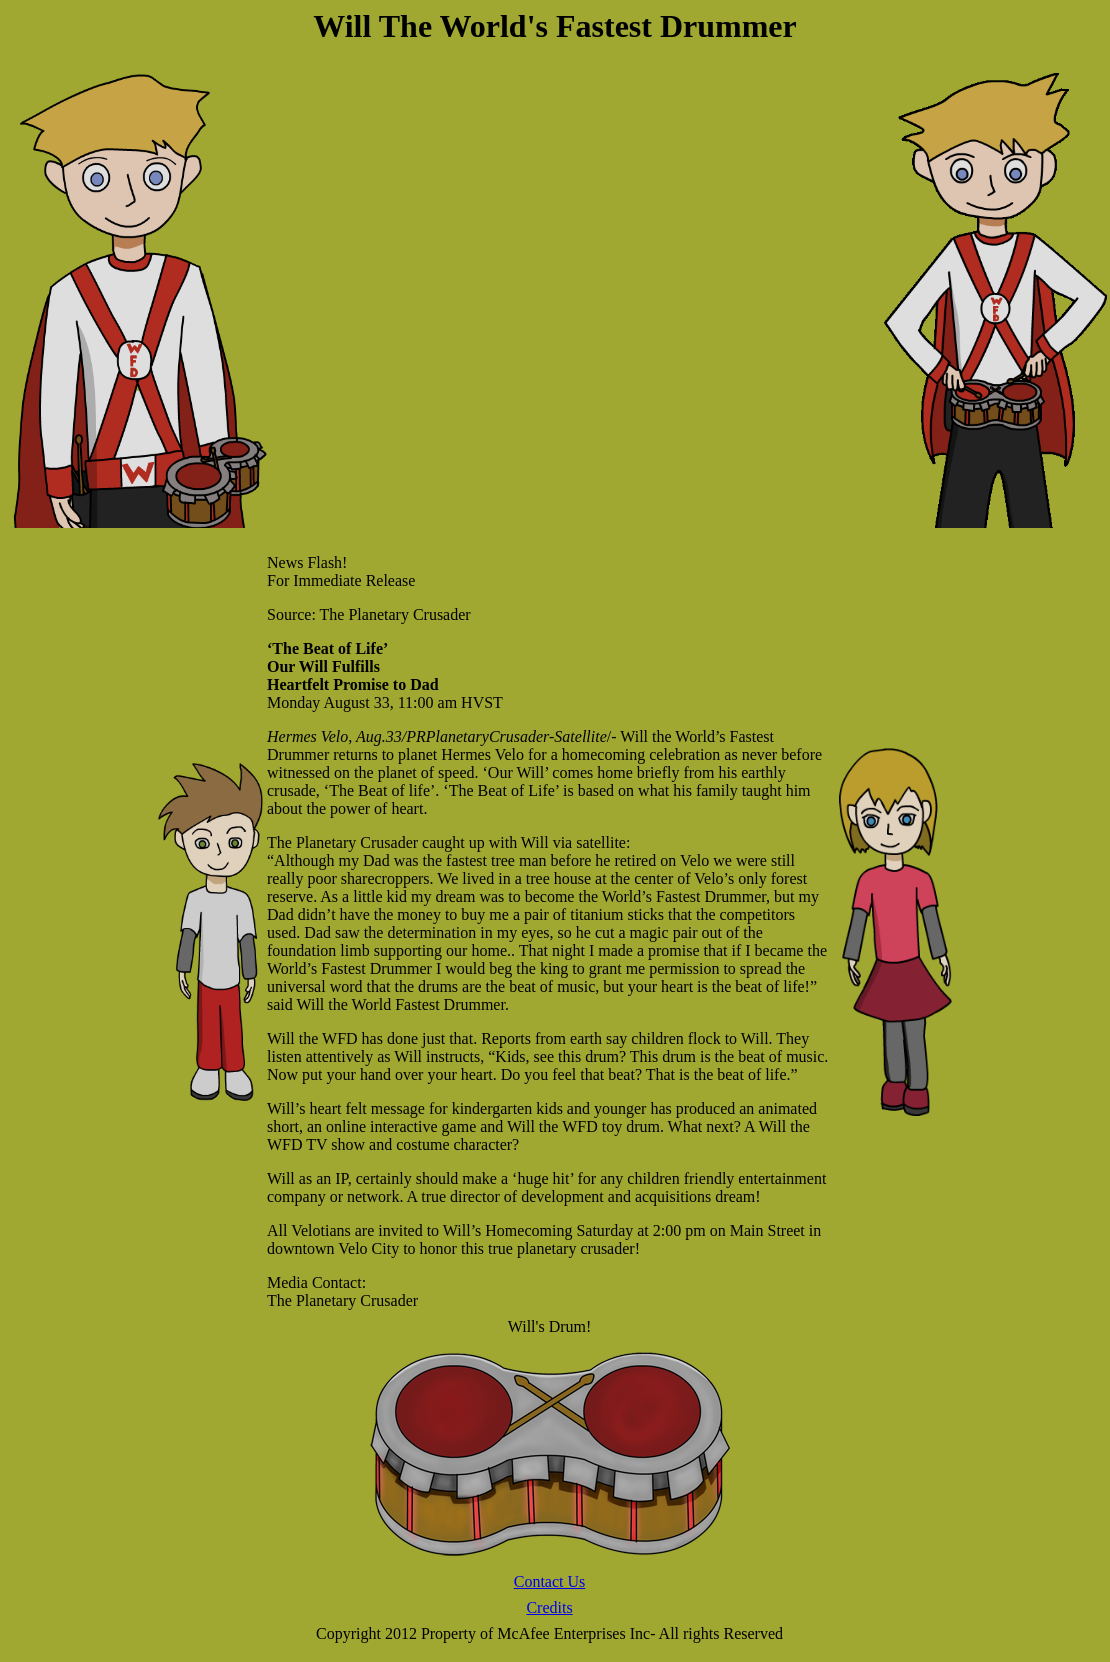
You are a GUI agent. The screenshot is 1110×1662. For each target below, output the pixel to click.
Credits (549, 1607)
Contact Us (550, 1581)
